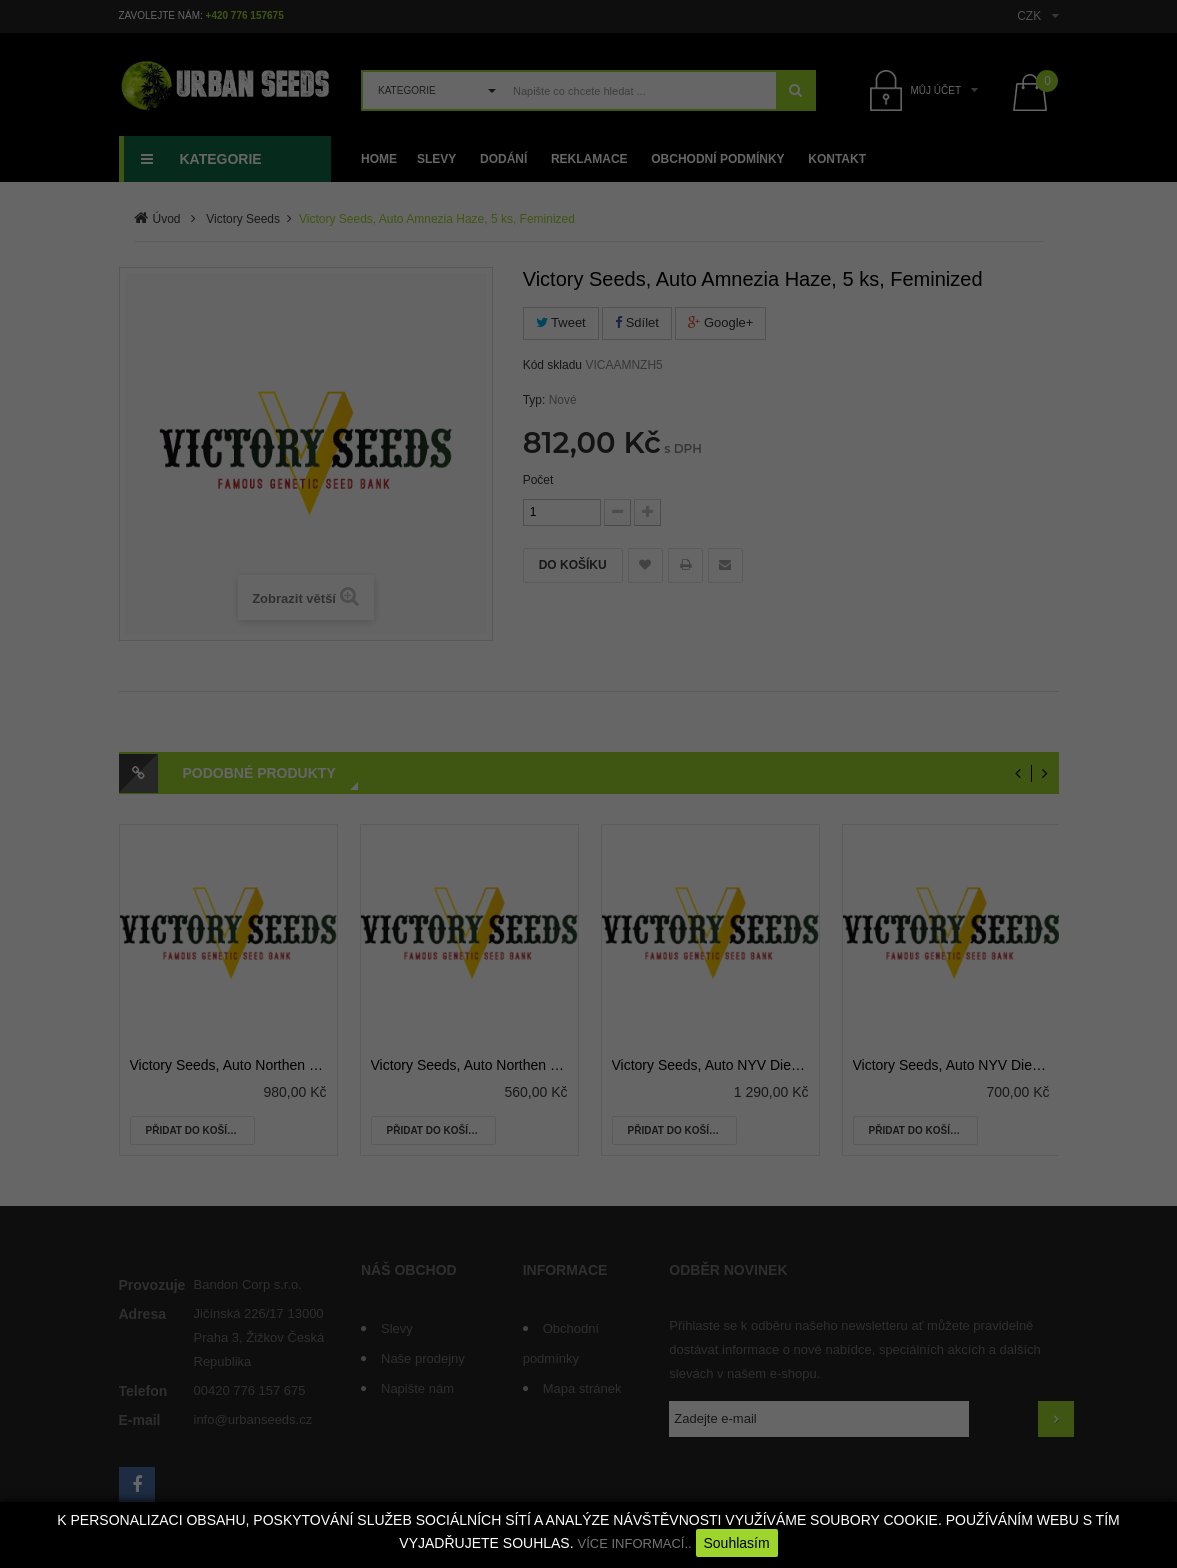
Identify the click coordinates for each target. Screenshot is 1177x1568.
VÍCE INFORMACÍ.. (634, 1543)
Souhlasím (737, 1543)
